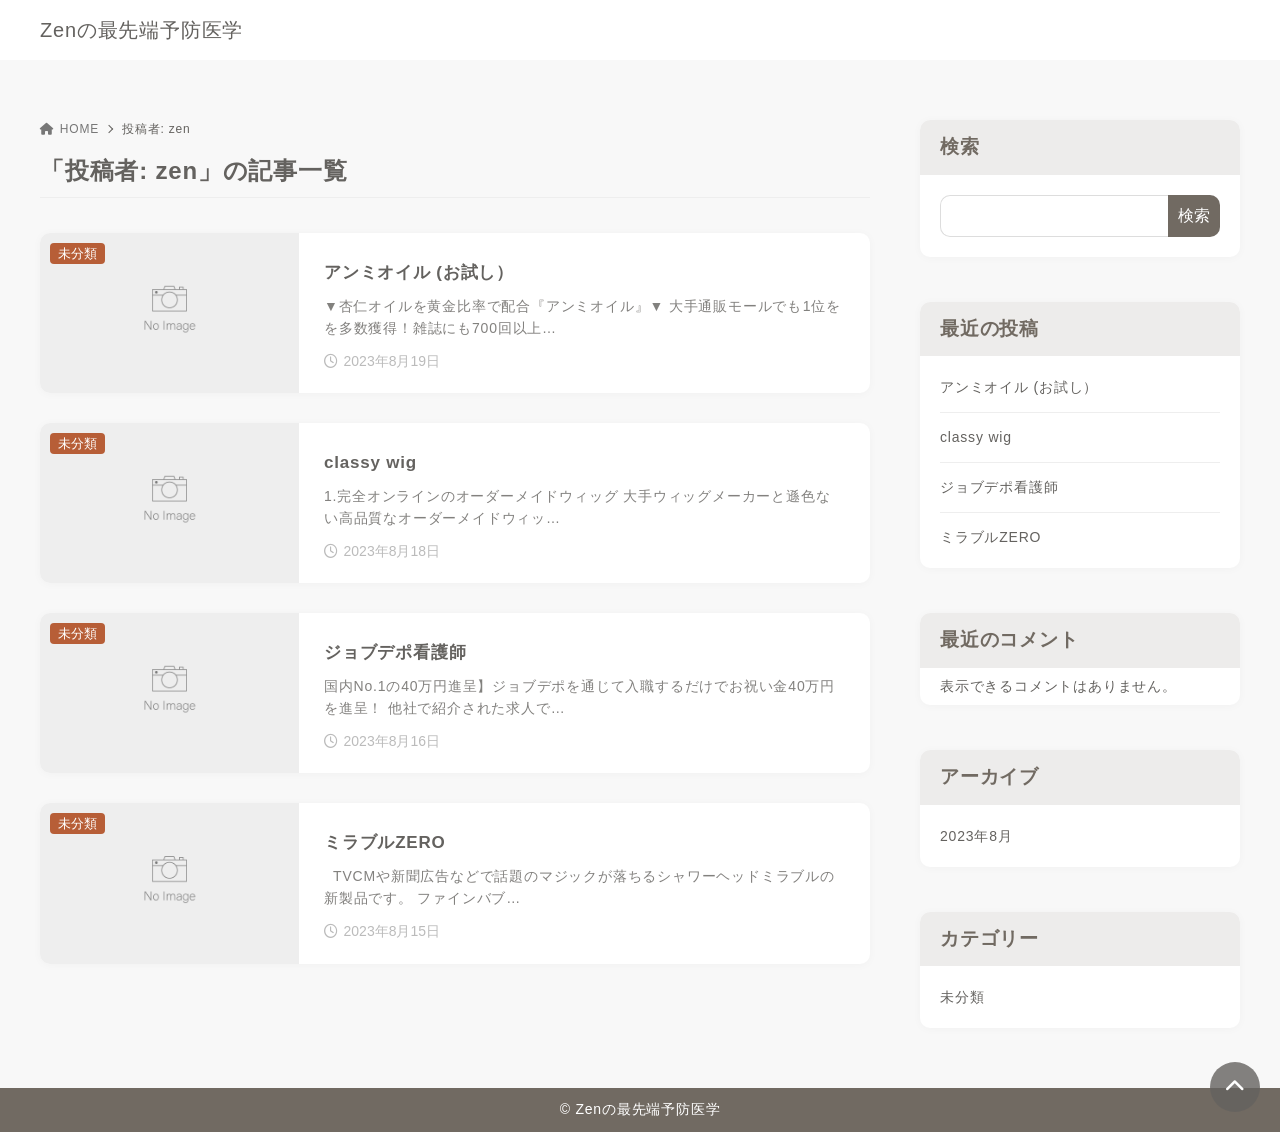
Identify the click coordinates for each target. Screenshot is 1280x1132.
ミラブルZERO (990, 537)
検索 (960, 146)
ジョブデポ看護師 (999, 487)
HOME (69, 129)
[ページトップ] (1235, 1087)
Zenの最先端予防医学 (141, 30)
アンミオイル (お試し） (1019, 387)
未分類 (962, 997)
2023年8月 (976, 836)
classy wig (976, 437)
